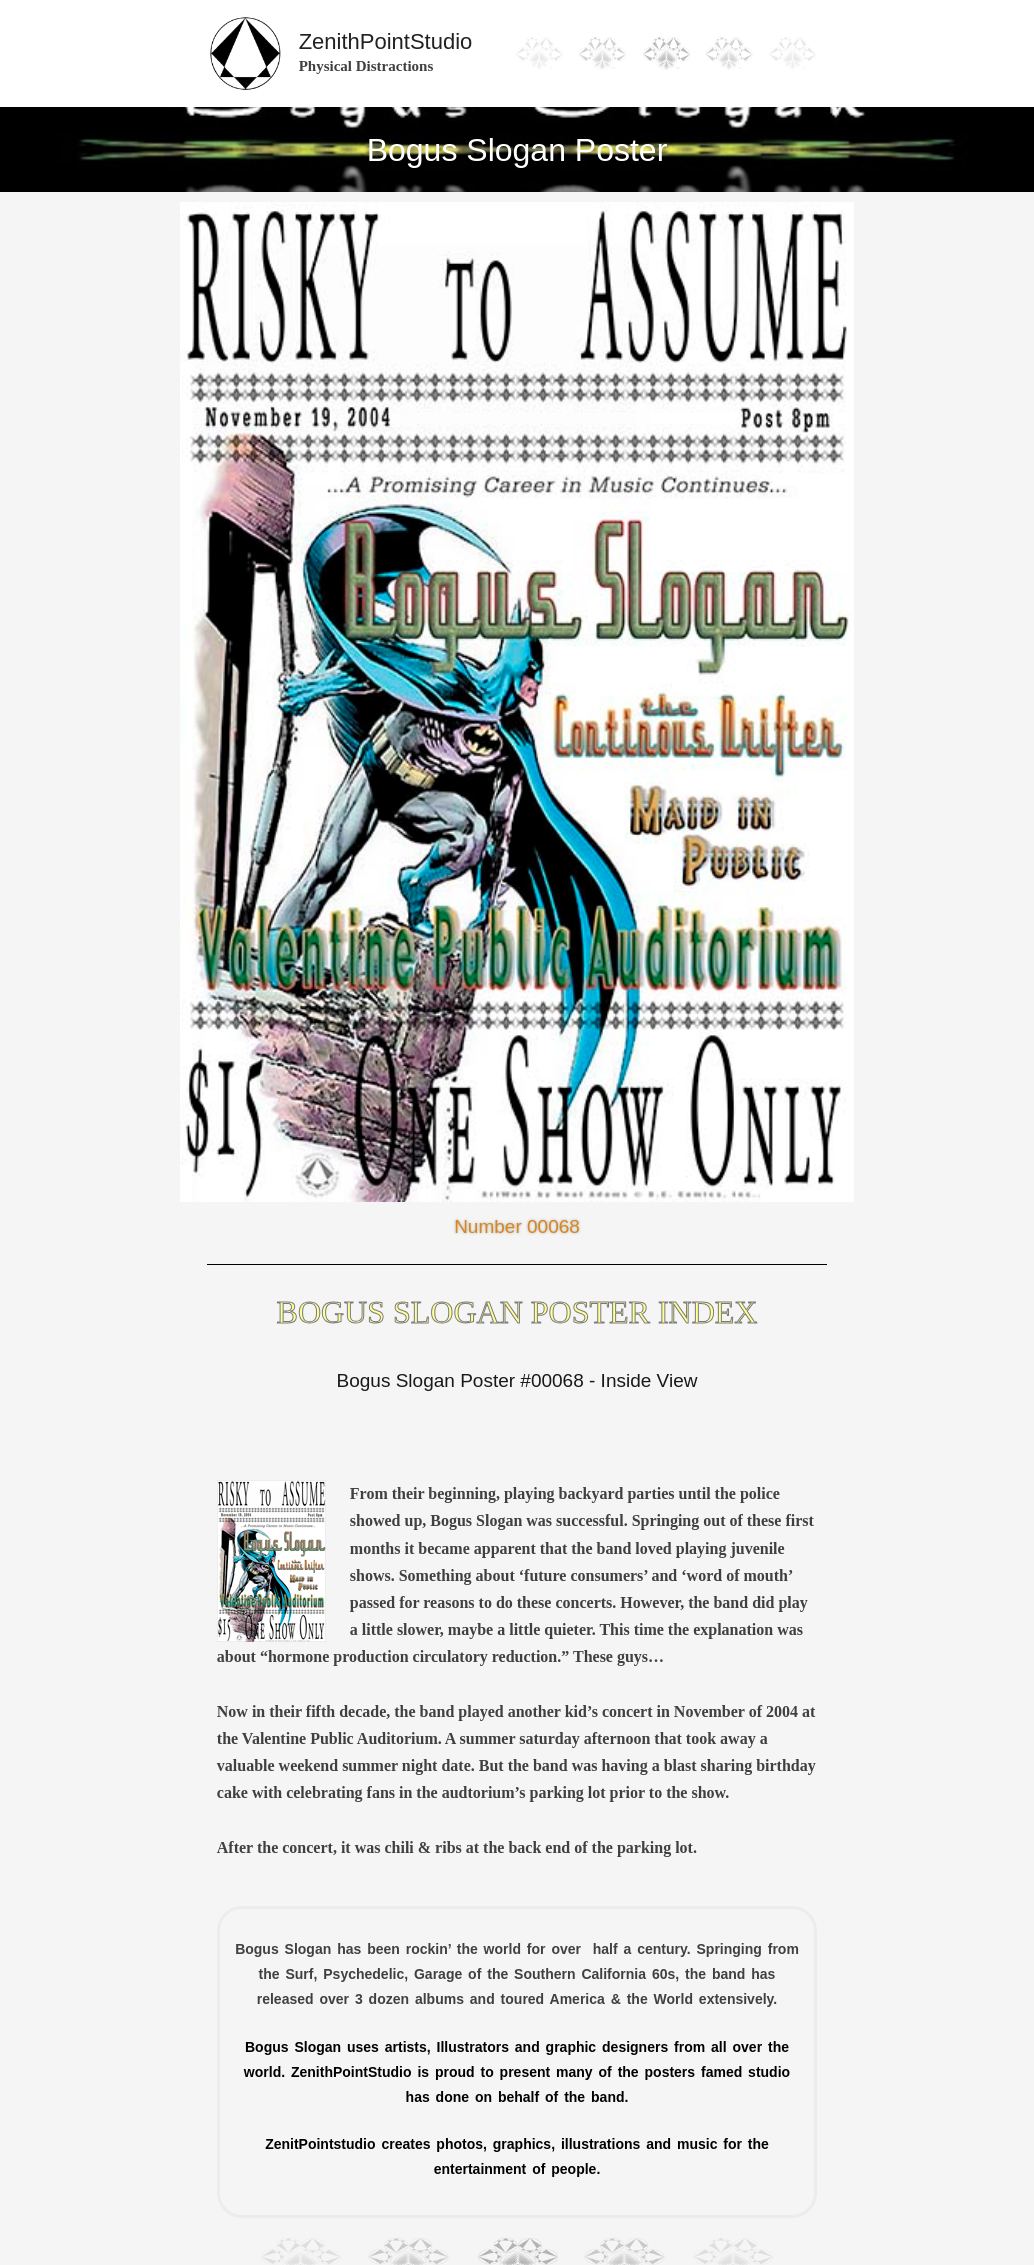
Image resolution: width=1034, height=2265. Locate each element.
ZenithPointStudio (386, 41)
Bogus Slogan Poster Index (517, 1312)
